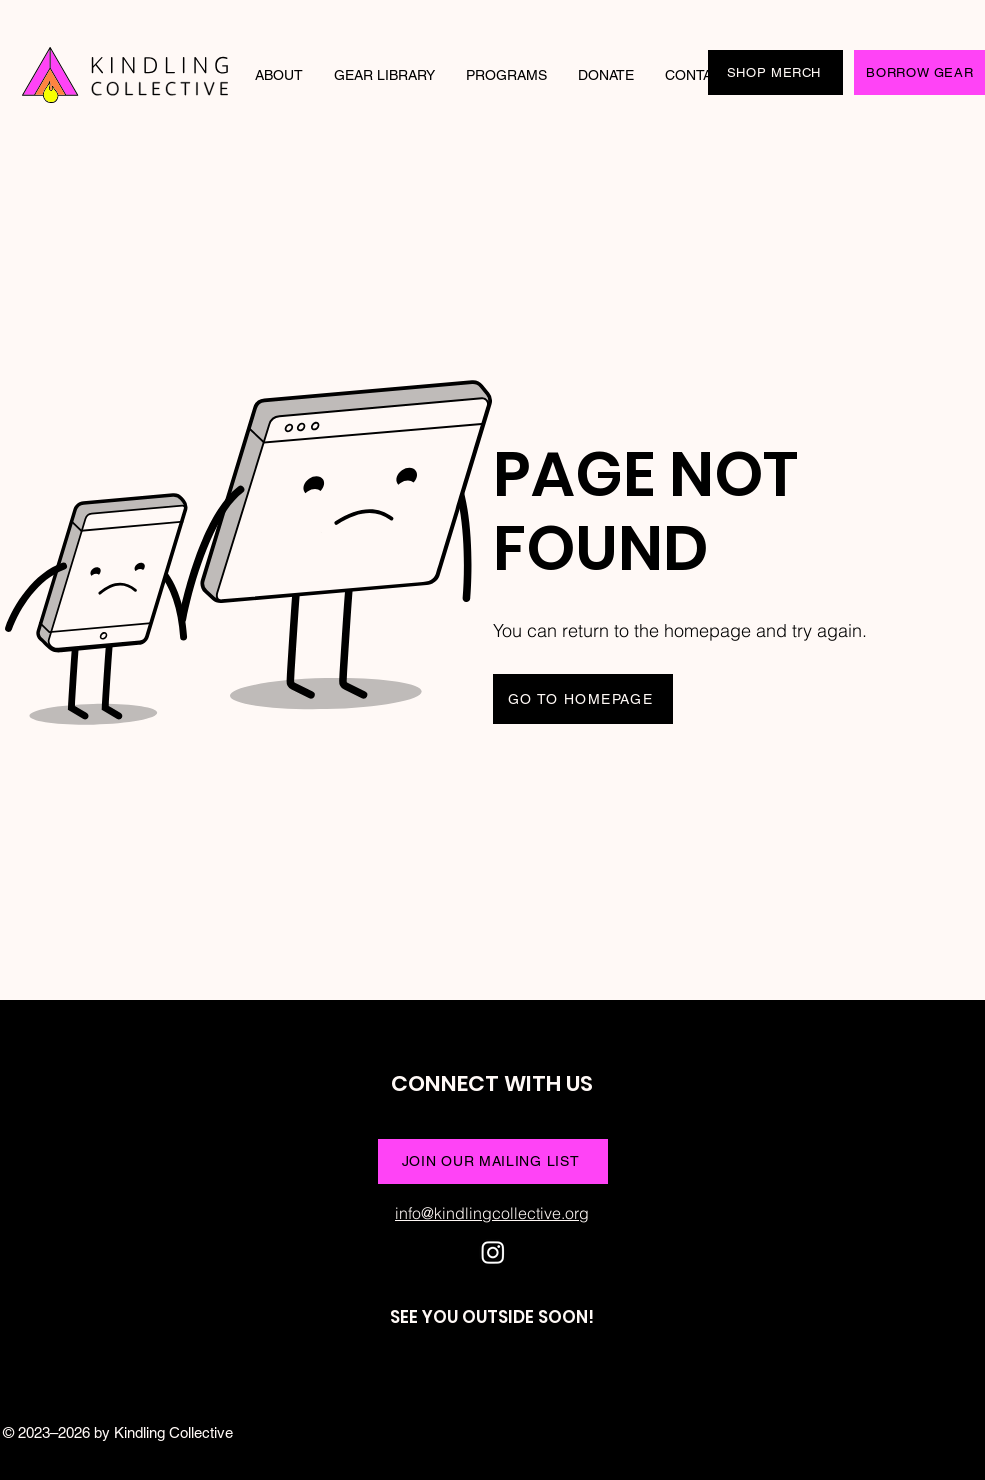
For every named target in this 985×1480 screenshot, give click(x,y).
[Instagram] (493, 1252)
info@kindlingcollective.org (492, 1213)
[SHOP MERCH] (775, 72)
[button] (279, 75)
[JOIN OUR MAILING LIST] (493, 1161)
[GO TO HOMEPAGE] (583, 699)
